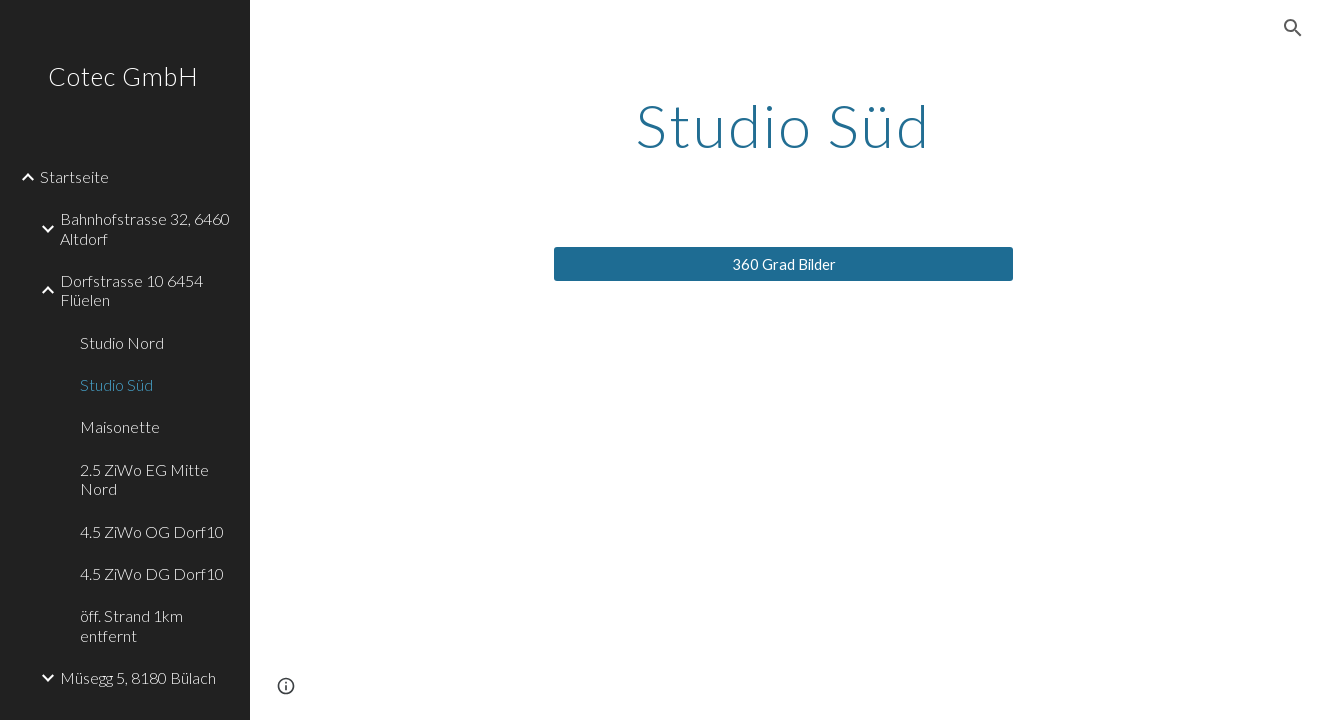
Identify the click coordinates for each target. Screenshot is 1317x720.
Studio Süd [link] (116, 384)
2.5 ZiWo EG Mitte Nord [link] (144, 479)
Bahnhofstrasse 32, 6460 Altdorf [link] (145, 228)
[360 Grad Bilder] (783, 264)
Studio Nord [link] (122, 342)
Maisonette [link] (120, 426)
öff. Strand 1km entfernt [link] (131, 625)
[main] (783, 125)
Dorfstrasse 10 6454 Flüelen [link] (131, 290)
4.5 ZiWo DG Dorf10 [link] (152, 573)
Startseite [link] (74, 176)
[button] (1293, 28)
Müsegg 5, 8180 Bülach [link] (138, 677)
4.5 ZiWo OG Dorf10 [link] (152, 531)
